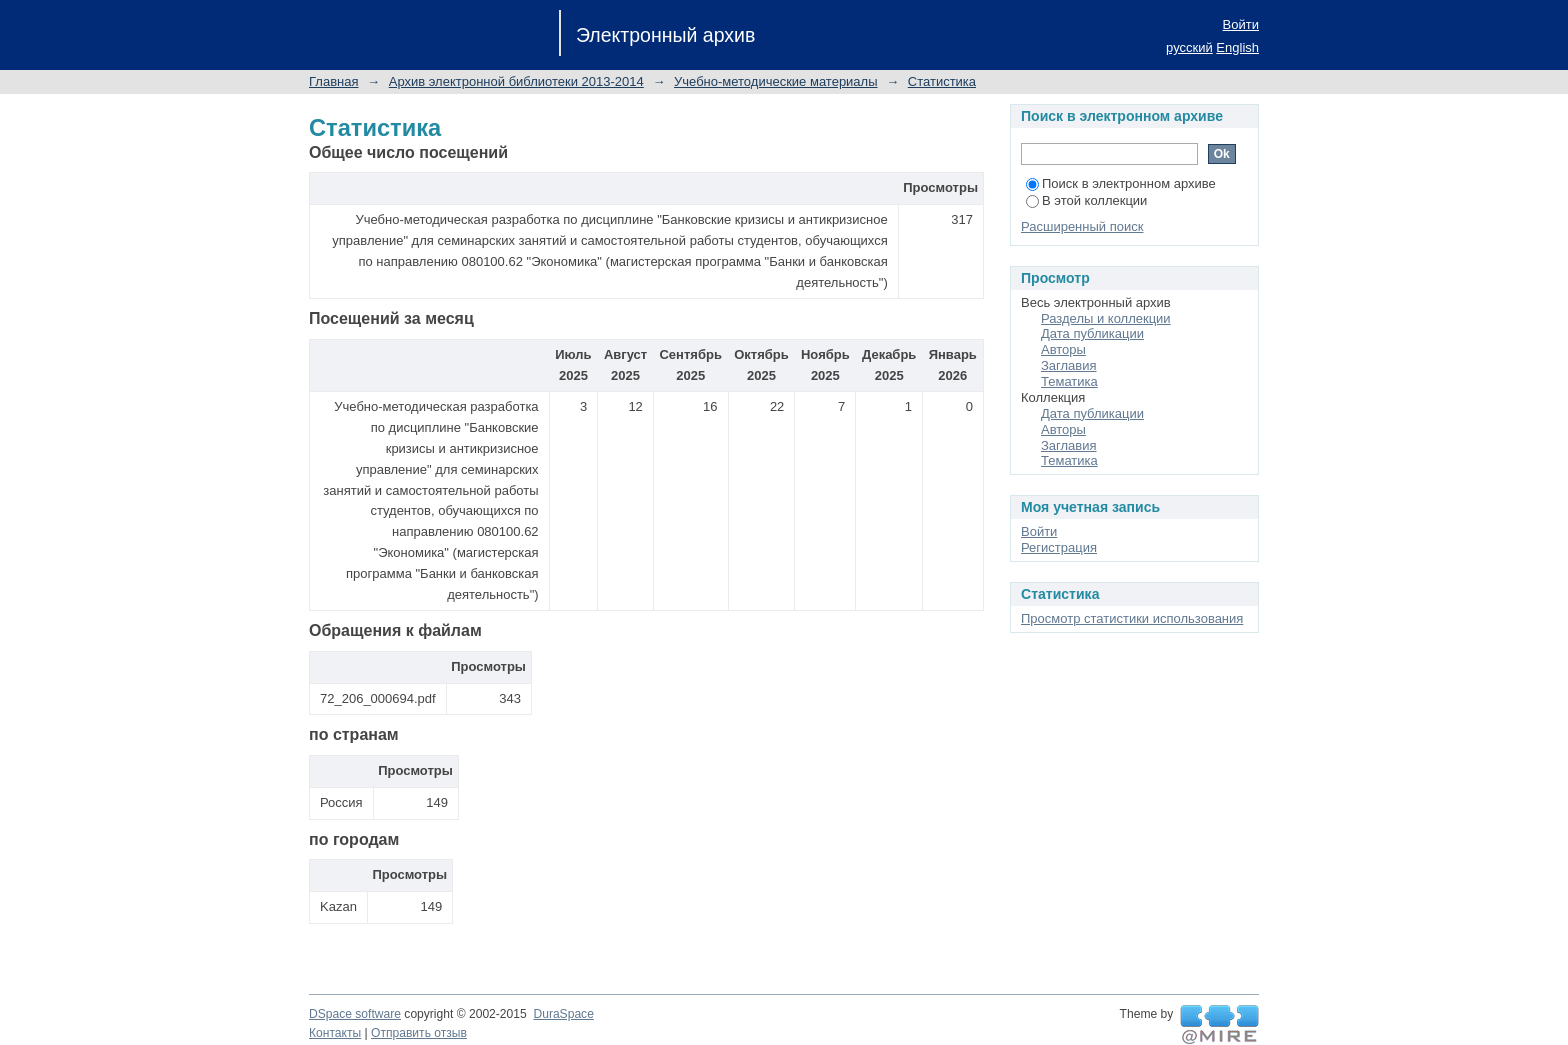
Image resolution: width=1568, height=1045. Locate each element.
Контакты (335, 1033)
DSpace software (355, 1014)
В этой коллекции (1086, 200)
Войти (1241, 24)
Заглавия (1069, 365)
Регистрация (1059, 547)
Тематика (1069, 381)
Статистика (942, 81)
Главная (333, 81)
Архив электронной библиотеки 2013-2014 (516, 81)
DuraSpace (563, 1014)
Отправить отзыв (419, 1033)
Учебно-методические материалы (776, 81)
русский (1189, 47)
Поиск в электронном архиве (1121, 183)
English (1237, 47)
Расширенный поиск (1082, 226)
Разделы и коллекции (1106, 318)
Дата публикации (1092, 333)
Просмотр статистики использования (1132, 618)
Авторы (1063, 349)
